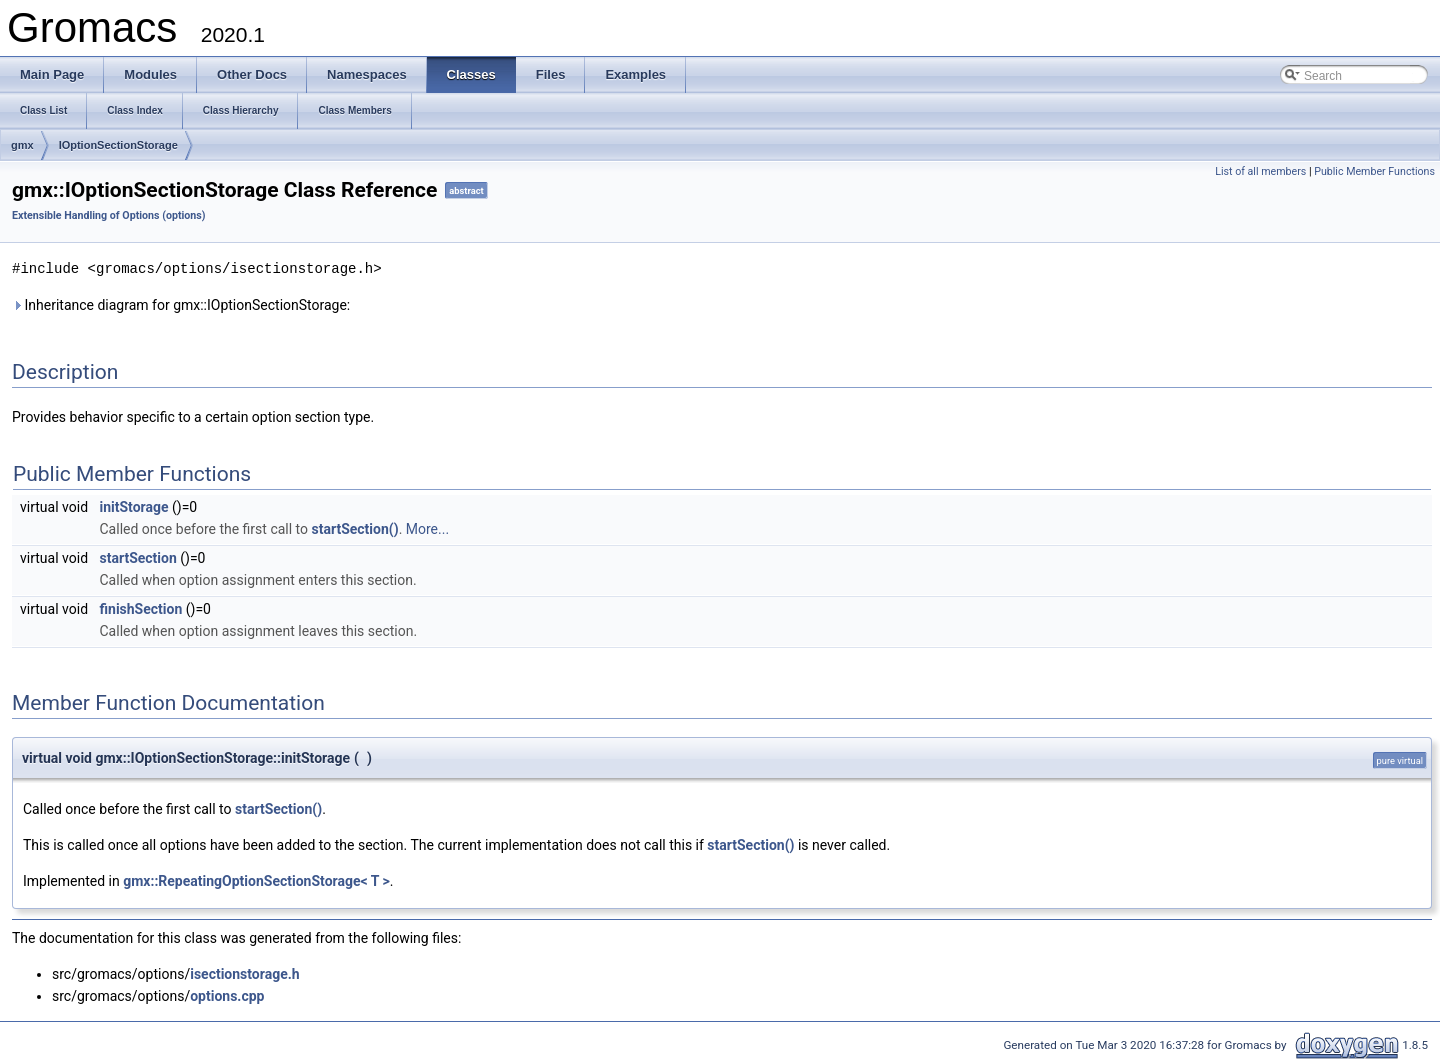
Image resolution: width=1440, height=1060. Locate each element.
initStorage (134, 506)
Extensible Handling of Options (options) (109, 215)
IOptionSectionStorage (118, 145)
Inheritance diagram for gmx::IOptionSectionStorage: (181, 304)
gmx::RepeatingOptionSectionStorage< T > (256, 880)
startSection (138, 557)
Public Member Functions (1374, 171)
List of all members (1260, 171)
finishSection (141, 608)
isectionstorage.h (244, 973)
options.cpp (227, 995)
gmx (22, 145)
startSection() (355, 528)
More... (427, 528)
